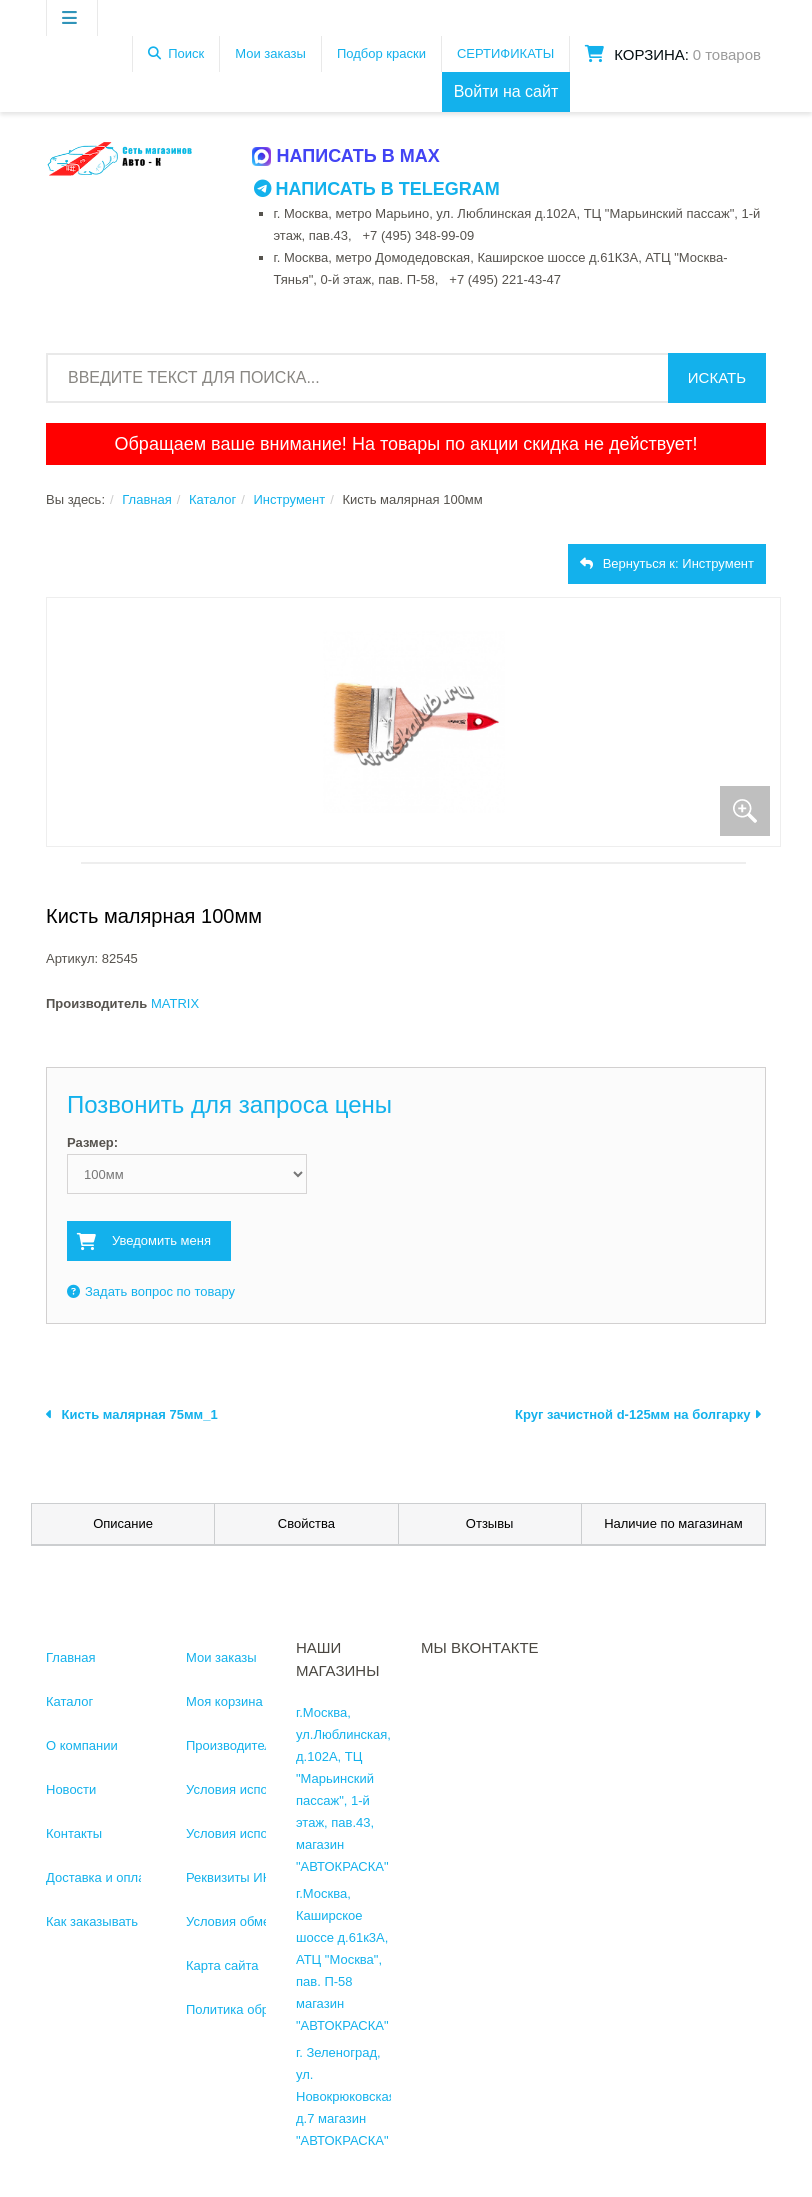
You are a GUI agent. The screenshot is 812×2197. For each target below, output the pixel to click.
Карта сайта (222, 1965)
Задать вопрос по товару (151, 1291)
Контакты (74, 1833)
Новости (71, 1789)
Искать (717, 377)
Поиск (186, 53)
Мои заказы (270, 53)
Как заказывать (92, 1921)
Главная (146, 499)
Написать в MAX (347, 156)
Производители (232, 1745)
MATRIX (175, 1003)
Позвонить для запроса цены (229, 1104)
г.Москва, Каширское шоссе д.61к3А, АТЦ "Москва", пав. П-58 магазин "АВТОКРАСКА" (342, 1959)
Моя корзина (224, 1701)
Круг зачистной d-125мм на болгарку (638, 1414)
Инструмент (289, 499)
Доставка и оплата (102, 1877)
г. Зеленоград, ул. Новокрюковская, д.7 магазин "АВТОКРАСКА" (347, 2096)
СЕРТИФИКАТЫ (505, 53)
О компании (82, 1745)
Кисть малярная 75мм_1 (132, 1414)
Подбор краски (381, 53)
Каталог (212, 499)
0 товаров (727, 54)
